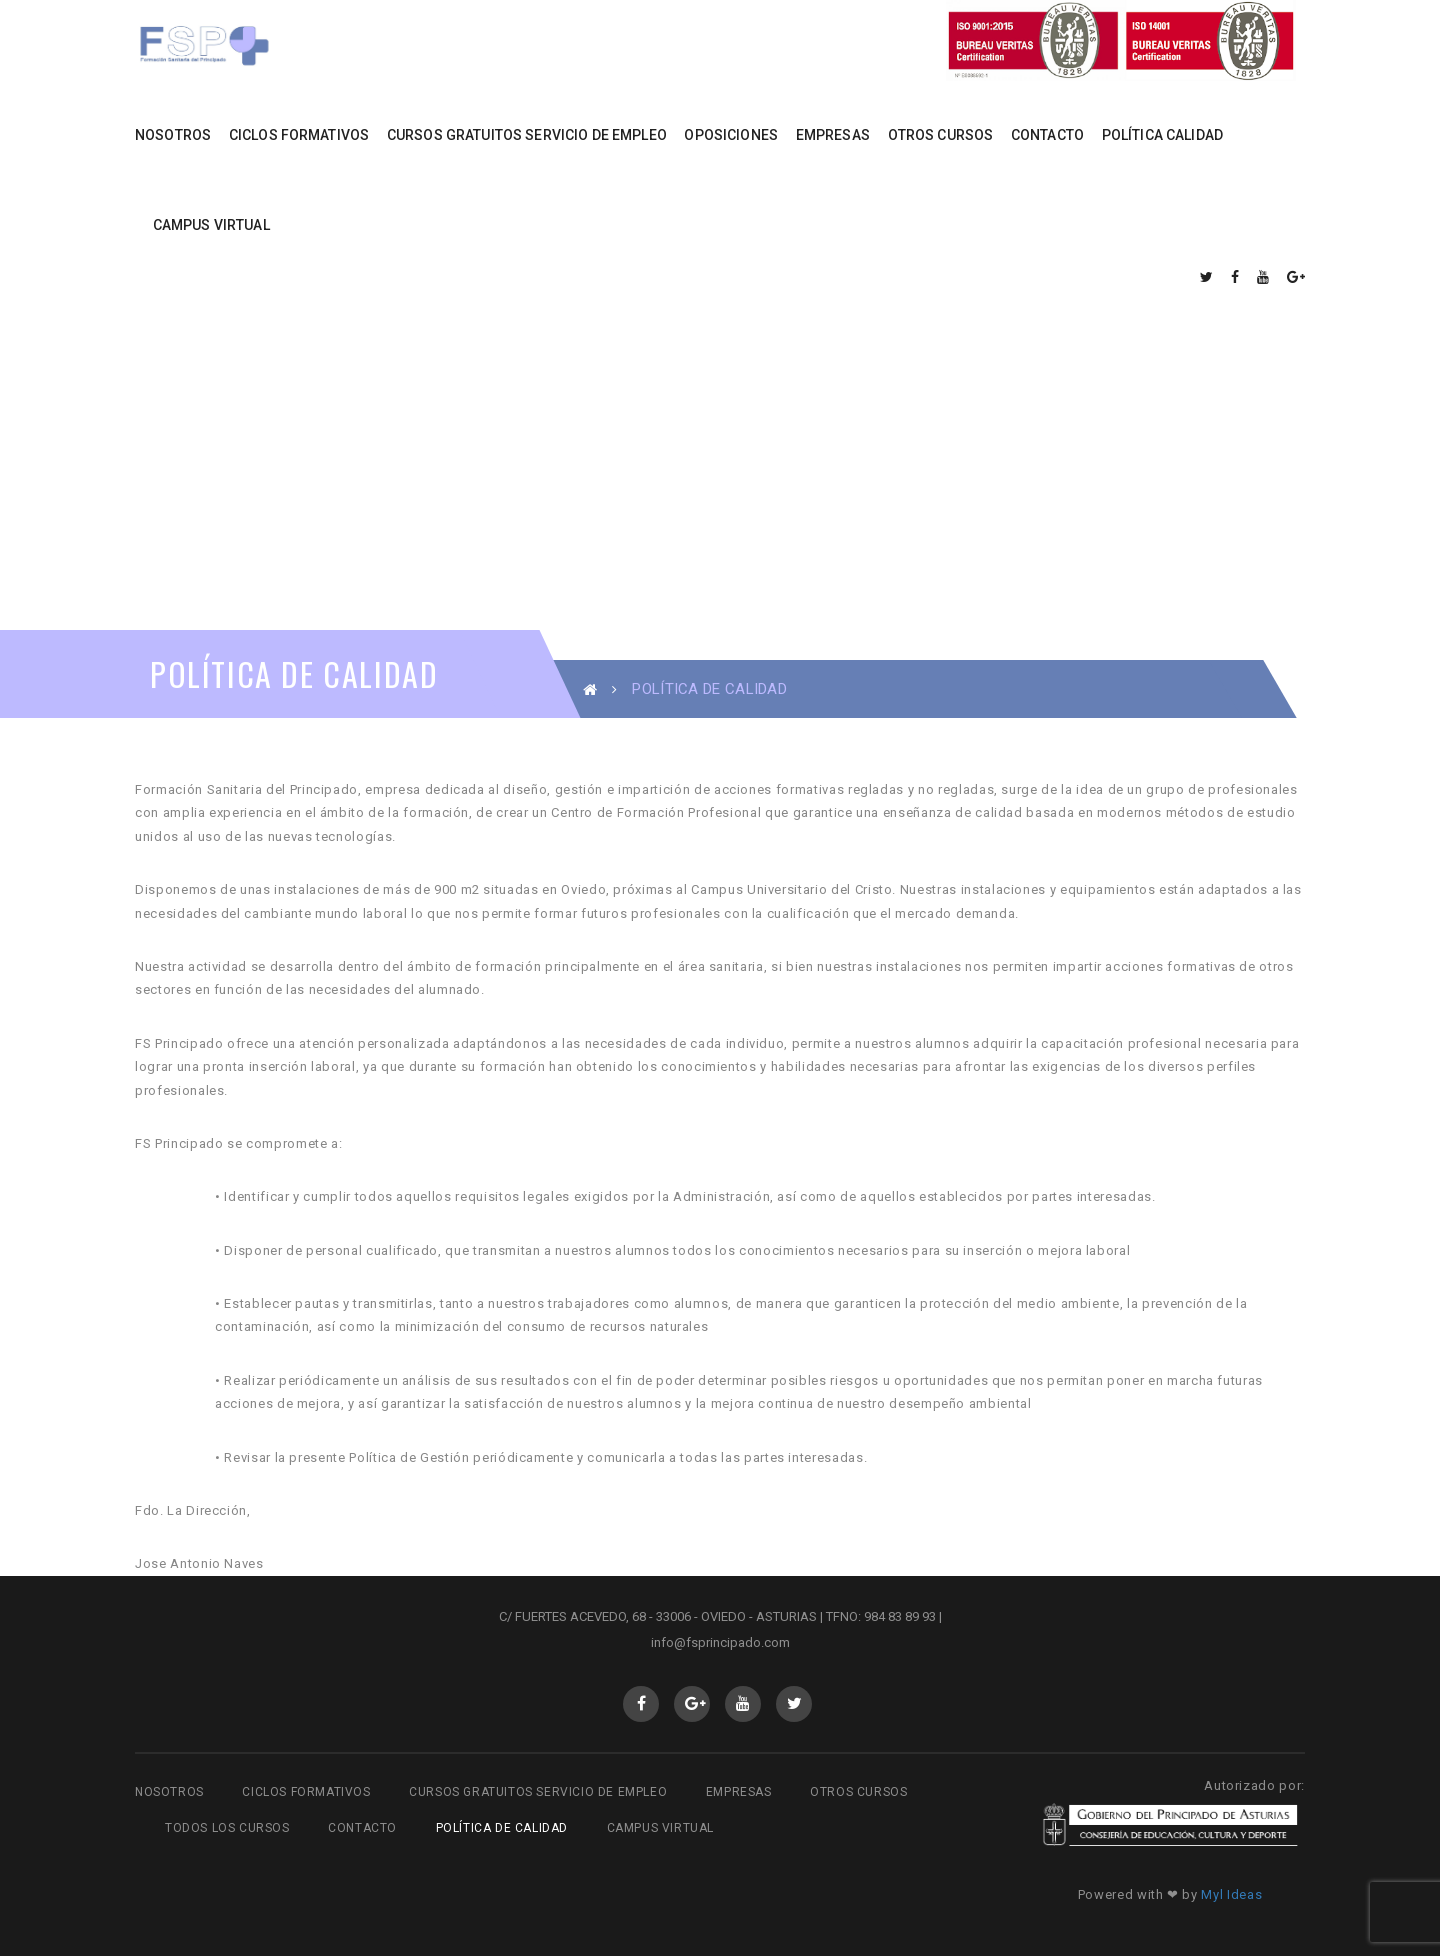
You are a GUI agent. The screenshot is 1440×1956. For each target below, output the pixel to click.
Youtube (743, 1704)
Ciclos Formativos (306, 1792)
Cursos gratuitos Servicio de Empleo (538, 1792)
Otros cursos (858, 1792)
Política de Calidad (502, 1828)
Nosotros (169, 1792)
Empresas (739, 1792)
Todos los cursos (227, 1828)
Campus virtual (660, 1828)
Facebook (641, 1704)
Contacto (362, 1828)
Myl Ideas (1231, 1894)
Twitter (794, 1704)
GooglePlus (692, 1704)
